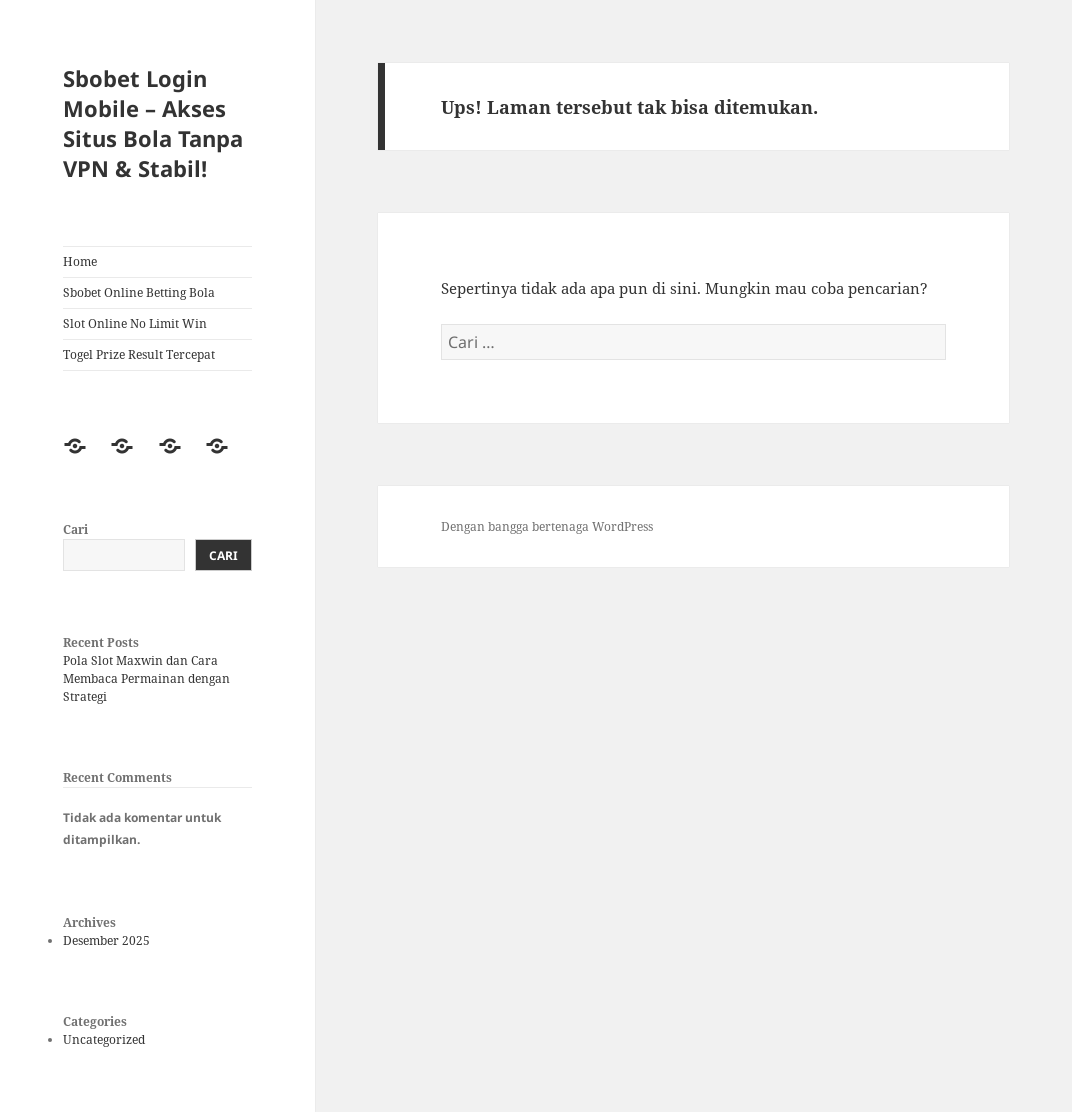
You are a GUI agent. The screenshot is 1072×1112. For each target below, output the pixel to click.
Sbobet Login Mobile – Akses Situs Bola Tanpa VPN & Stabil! (153, 123)
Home (80, 261)
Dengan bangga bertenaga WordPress (547, 526)
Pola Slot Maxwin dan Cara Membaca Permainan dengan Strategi (146, 678)
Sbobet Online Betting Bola (139, 292)
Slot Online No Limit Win (135, 323)
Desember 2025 (106, 940)
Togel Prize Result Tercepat (139, 354)
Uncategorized (104, 1039)
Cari (75, 529)
